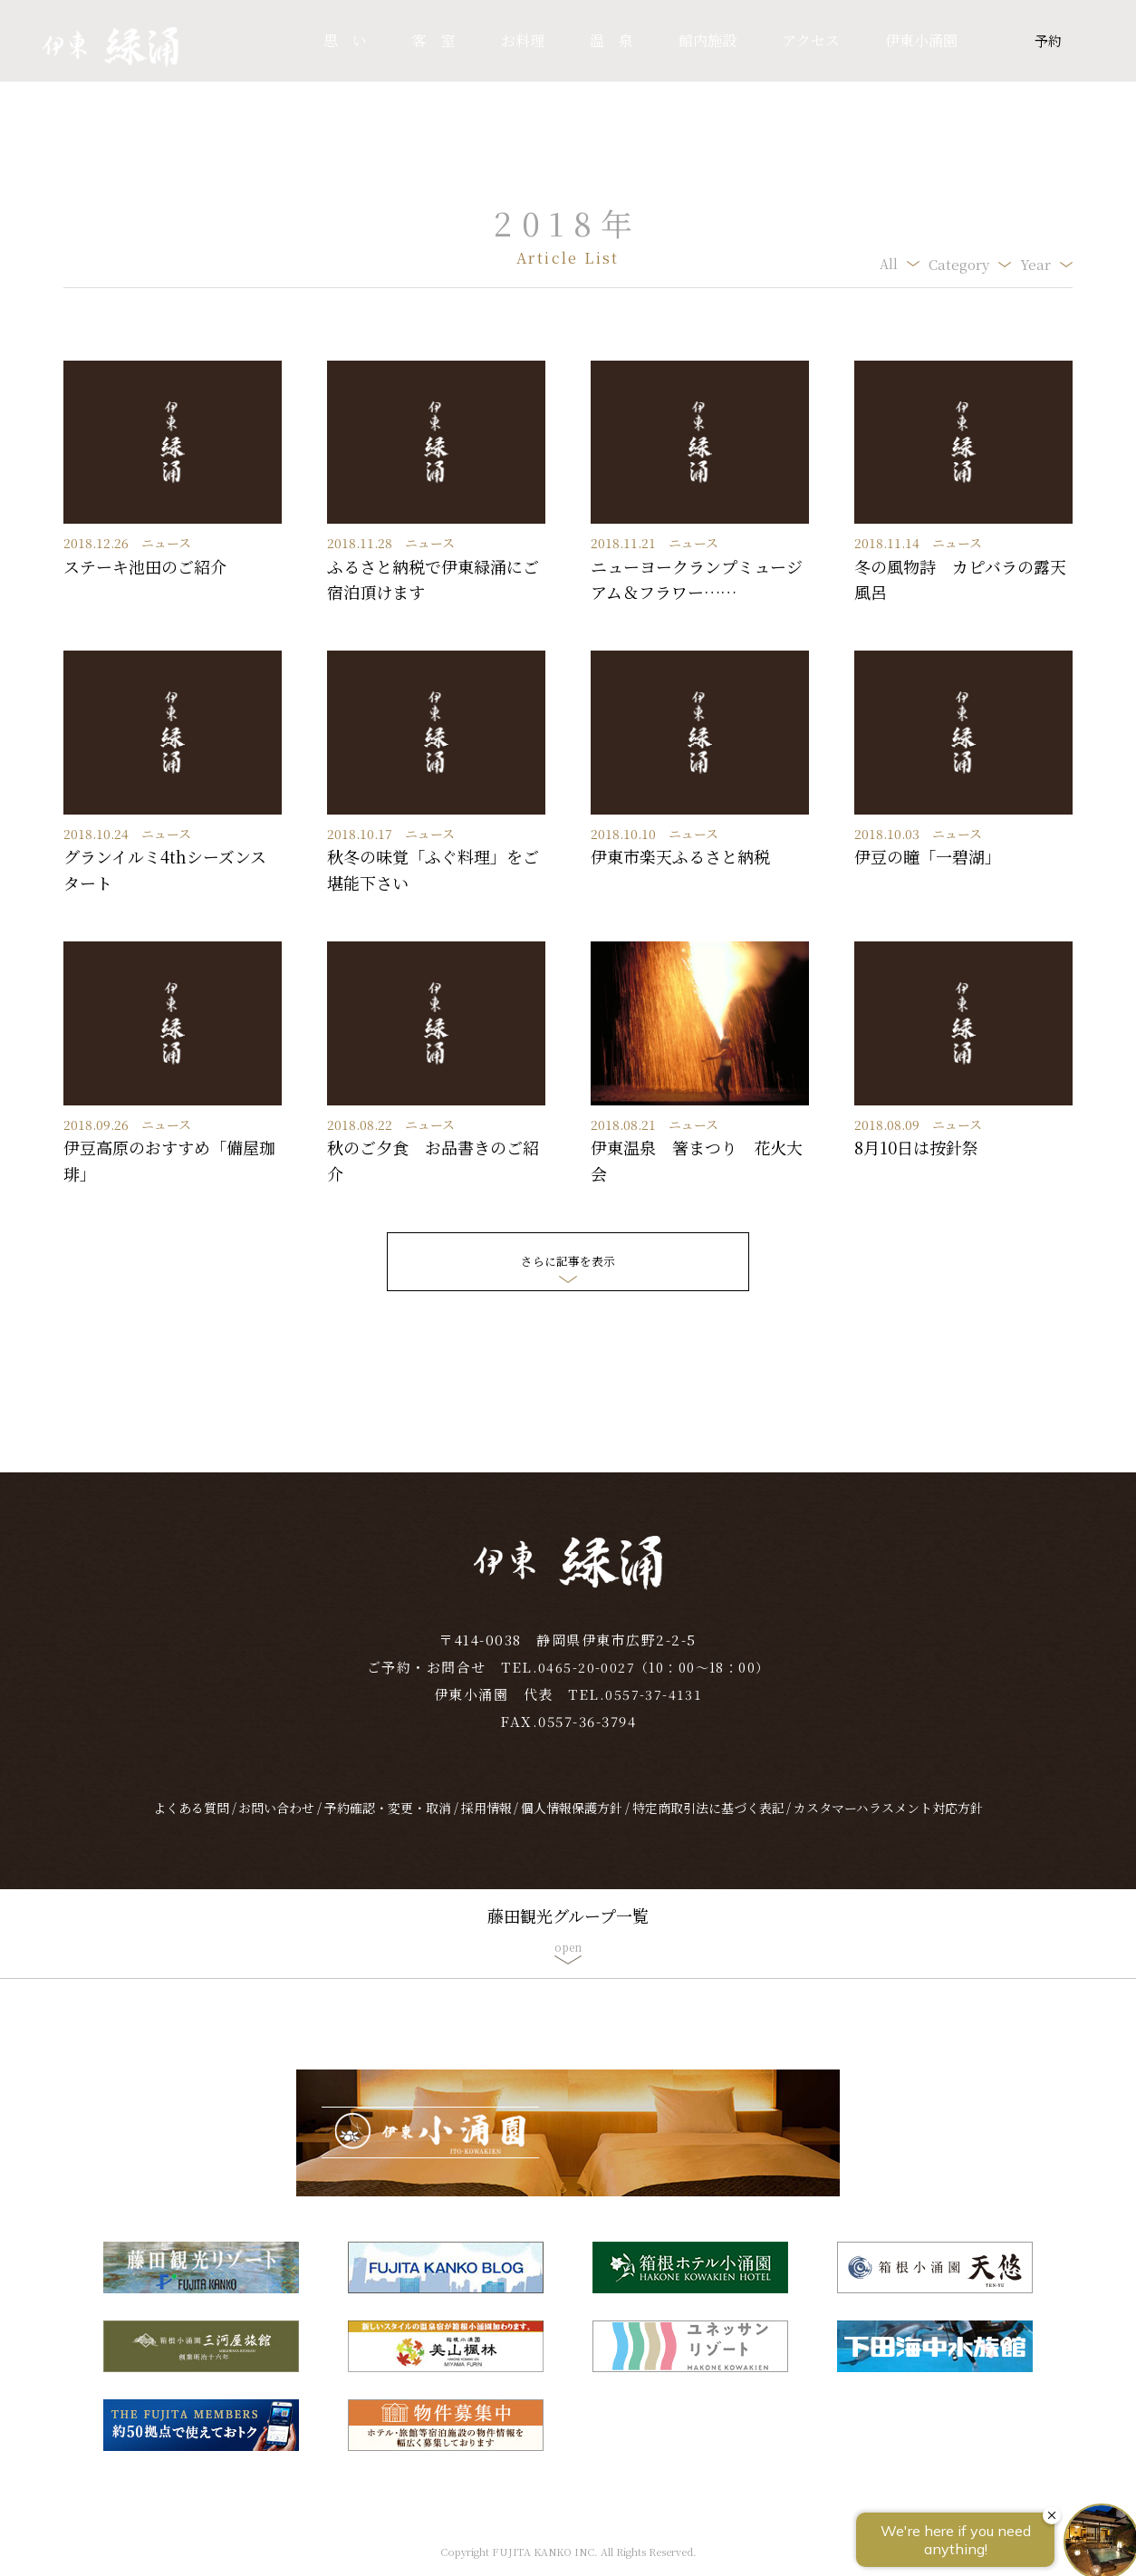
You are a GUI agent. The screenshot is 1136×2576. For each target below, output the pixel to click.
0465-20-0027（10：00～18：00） (654, 1681)
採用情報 (486, 1822)
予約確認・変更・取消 (387, 1822)
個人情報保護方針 (571, 1822)
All (888, 264)
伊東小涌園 (921, 40)
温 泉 (611, 40)
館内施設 (707, 40)
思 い (345, 40)
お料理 (522, 40)
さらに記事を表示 (568, 1260)
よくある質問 (191, 1822)
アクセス (811, 40)
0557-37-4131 (654, 1708)
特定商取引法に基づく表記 (708, 1822)
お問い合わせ (276, 1822)
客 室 (434, 40)
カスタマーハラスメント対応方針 (888, 1822)
